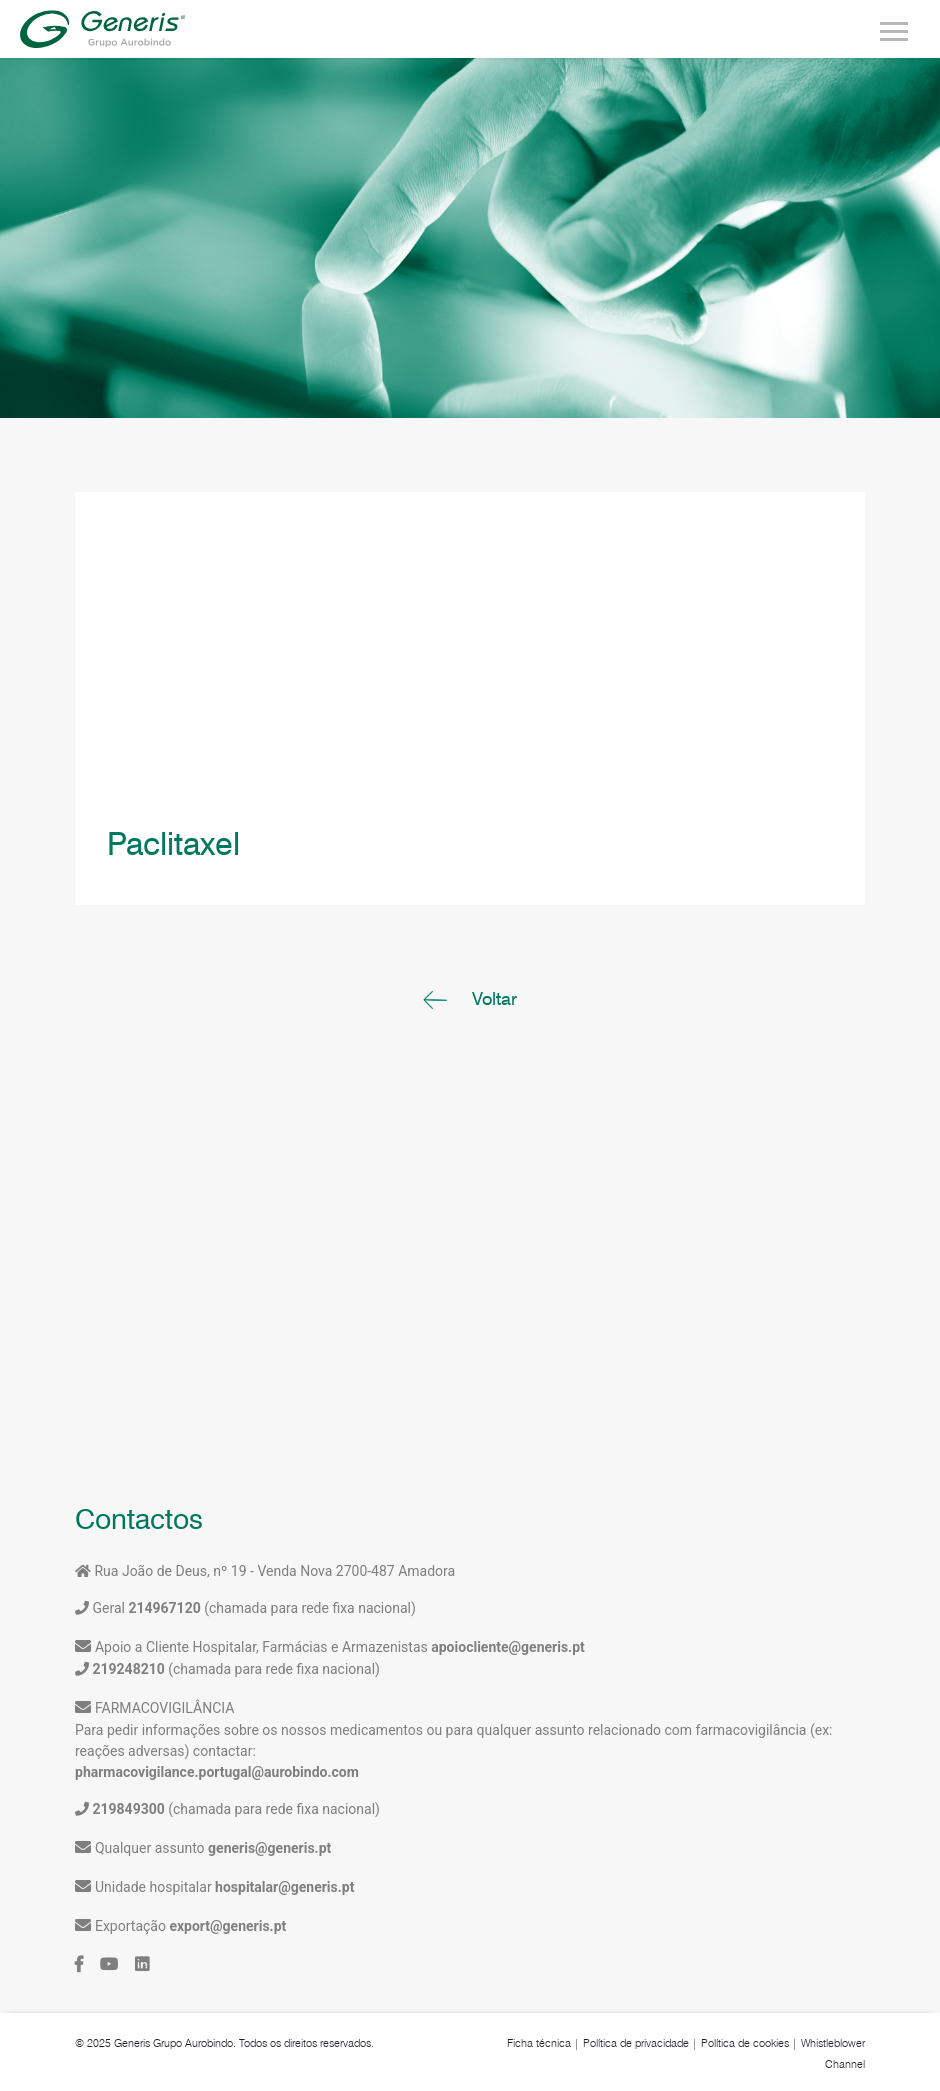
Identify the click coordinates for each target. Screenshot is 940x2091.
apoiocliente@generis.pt (508, 1647)
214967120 (163, 1608)
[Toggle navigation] (894, 29)
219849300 (128, 1809)
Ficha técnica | (543, 2043)
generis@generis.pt (269, 1848)
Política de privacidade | (640, 2043)
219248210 (128, 1669)
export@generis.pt (227, 1926)
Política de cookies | (749, 2043)
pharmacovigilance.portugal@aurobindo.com (217, 1772)
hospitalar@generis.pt (284, 1887)
